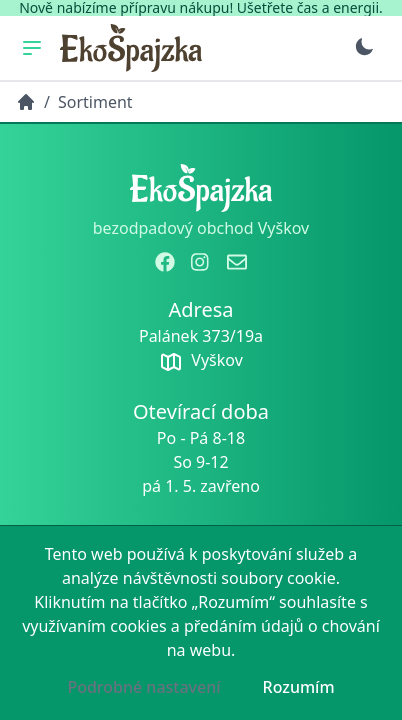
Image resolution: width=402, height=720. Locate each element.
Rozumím (299, 687)
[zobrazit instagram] (201, 262)
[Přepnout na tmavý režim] (364, 47)
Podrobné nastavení (143, 687)
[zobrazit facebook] (165, 262)
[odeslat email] (237, 262)
